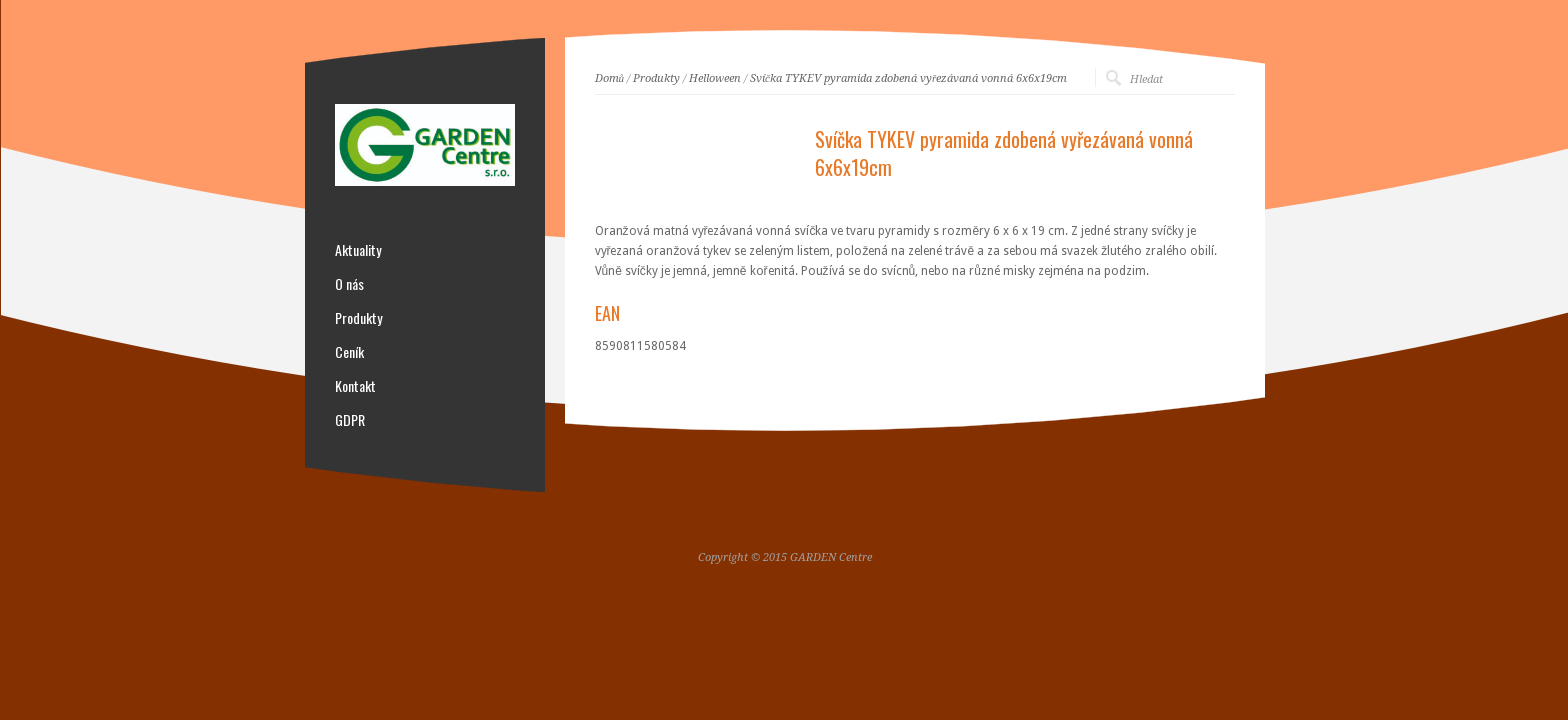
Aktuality (358, 250)
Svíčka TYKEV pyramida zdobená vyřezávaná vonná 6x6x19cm (908, 78)
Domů (610, 78)
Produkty (656, 78)
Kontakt (355, 386)
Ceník (349, 352)
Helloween (715, 78)
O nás (349, 284)
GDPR (350, 420)
